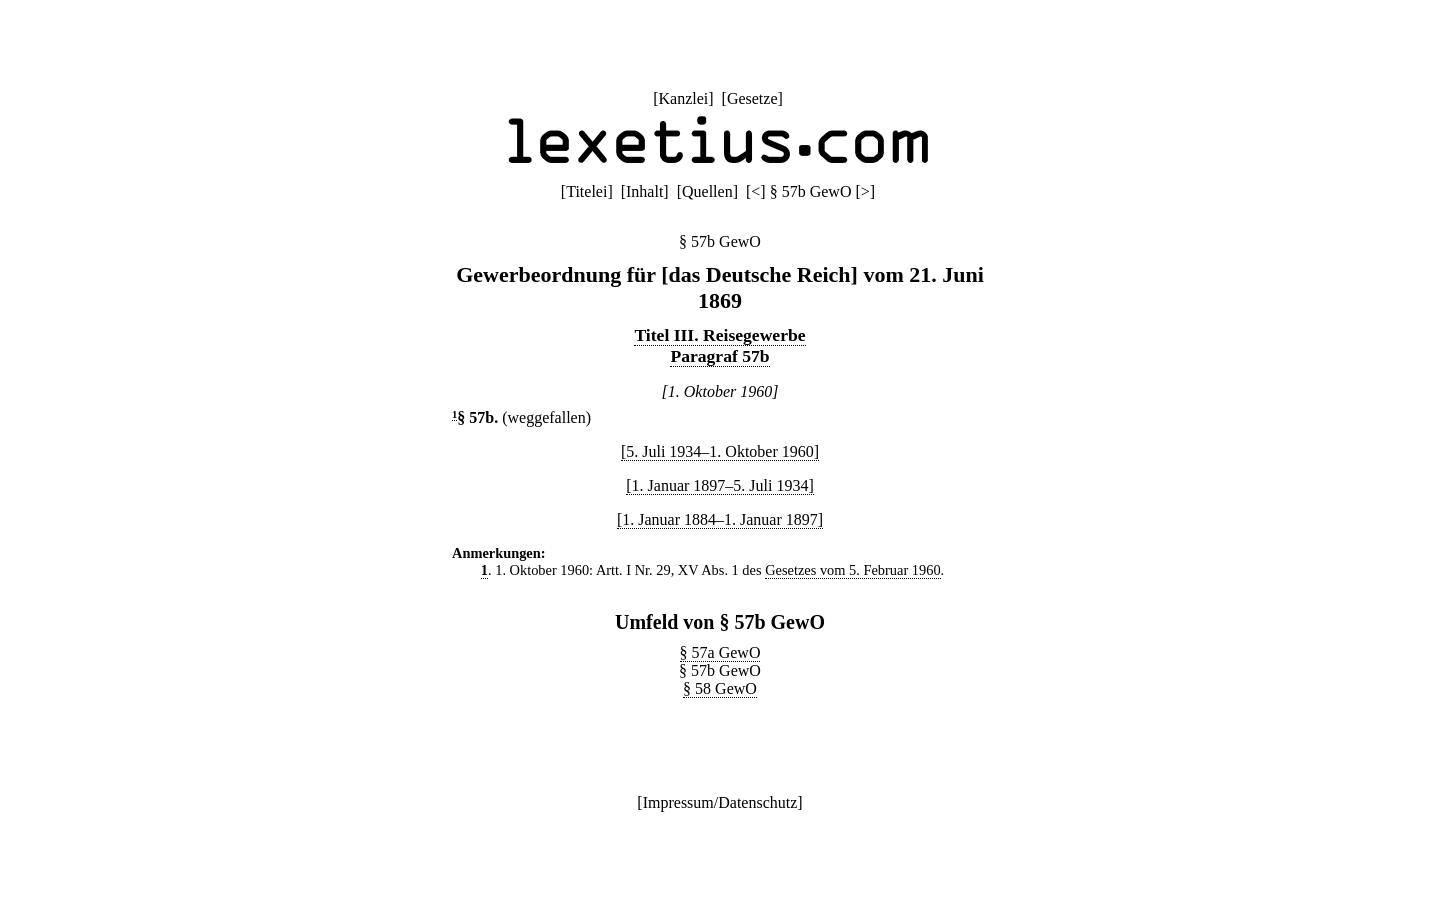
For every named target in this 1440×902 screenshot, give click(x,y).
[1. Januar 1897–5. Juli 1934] (720, 485)
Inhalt (644, 191)
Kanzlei (683, 98)
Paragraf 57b (719, 356)
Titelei (586, 191)
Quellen (707, 191)
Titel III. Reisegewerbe (719, 335)
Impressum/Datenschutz (720, 802)
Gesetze (752, 98)
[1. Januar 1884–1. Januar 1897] (720, 519)
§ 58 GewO (720, 688)
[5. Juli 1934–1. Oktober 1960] (720, 451)
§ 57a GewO (720, 652)
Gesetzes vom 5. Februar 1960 (852, 570)
